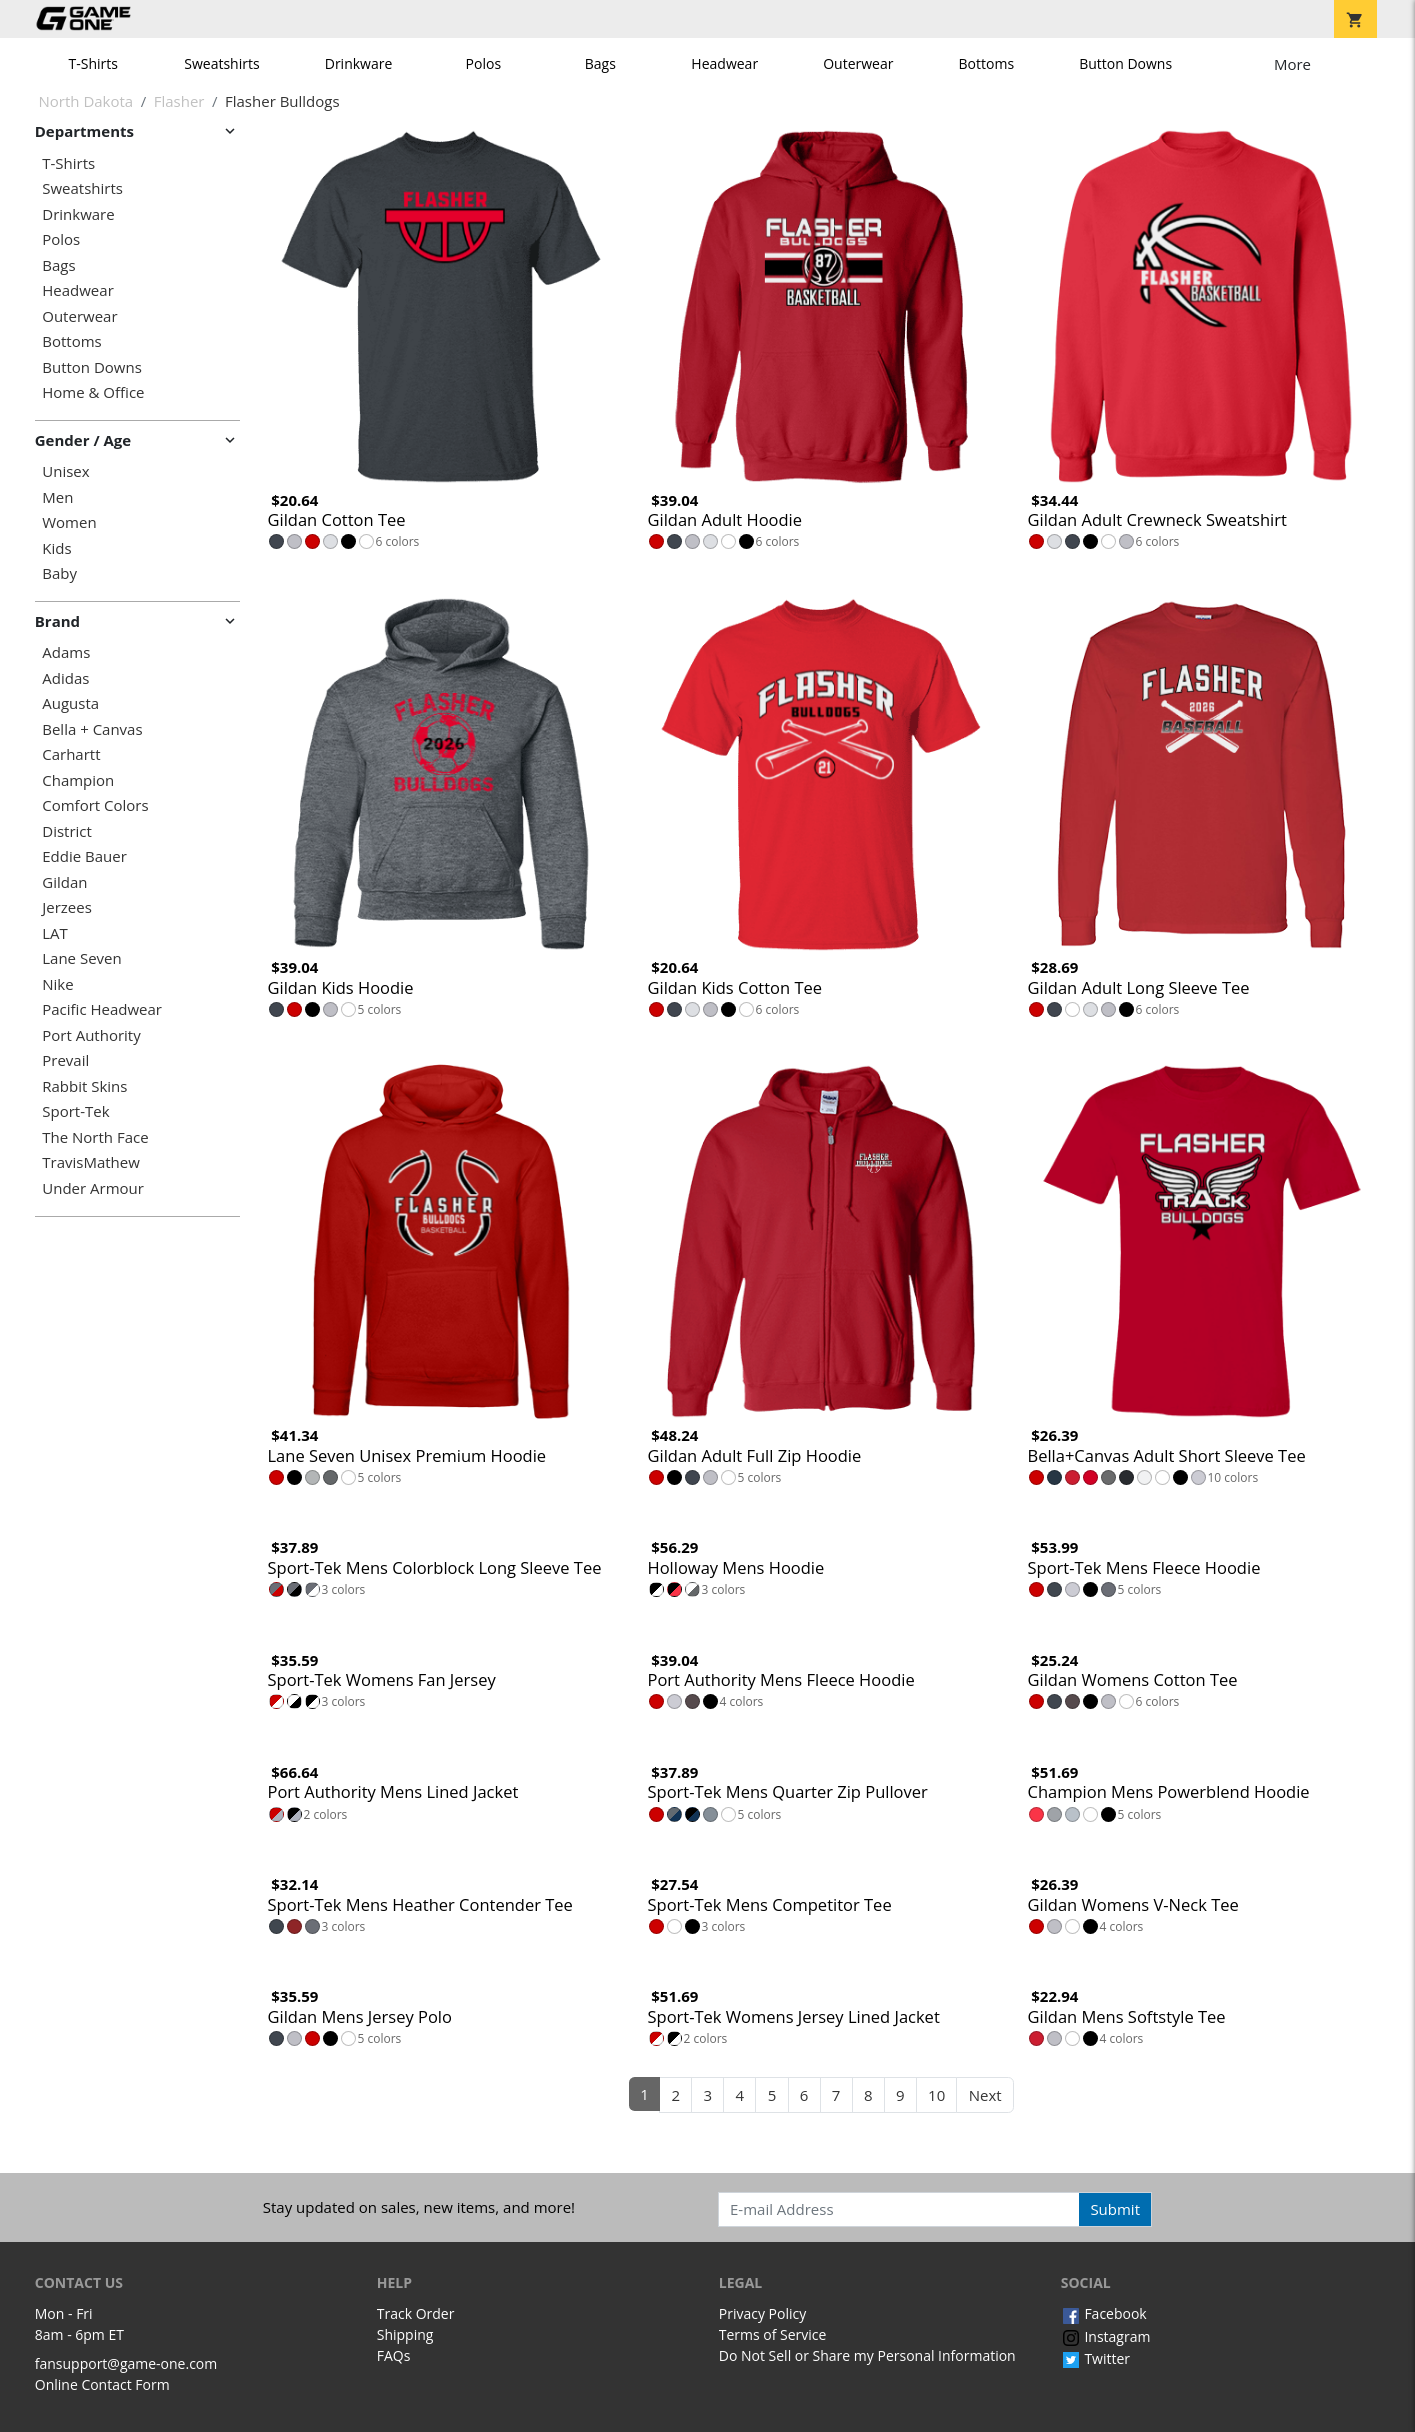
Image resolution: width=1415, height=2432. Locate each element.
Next (985, 2095)
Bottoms (987, 63)
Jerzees (67, 907)
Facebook (1104, 2313)
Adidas (65, 678)
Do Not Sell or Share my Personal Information (867, 2355)
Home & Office (93, 392)
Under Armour (93, 1188)
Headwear (724, 63)
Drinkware (359, 63)
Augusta (70, 703)
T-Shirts (93, 63)
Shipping (405, 2334)
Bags (600, 63)
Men (57, 497)
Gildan (64, 882)
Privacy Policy (762, 2313)
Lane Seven (81, 958)
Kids (56, 548)
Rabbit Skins (84, 1086)
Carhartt (71, 754)
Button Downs (1125, 63)
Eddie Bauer (84, 856)
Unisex (65, 471)
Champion (78, 780)
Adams (66, 652)
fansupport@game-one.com (126, 2363)
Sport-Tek (75, 1111)
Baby (59, 573)
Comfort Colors (95, 805)
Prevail (65, 1060)
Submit (1115, 2209)
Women (69, 522)
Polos (483, 63)
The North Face (95, 1137)
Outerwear (858, 63)
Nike (57, 984)
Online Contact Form (102, 2384)
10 (936, 2095)
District (67, 831)
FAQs (394, 2355)
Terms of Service (773, 2334)
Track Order (416, 2313)
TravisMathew (91, 1162)
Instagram (1106, 2336)
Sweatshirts (221, 63)
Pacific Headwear (102, 1009)
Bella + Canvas (92, 729)
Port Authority (91, 1035)
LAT (55, 933)
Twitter (1095, 2358)
